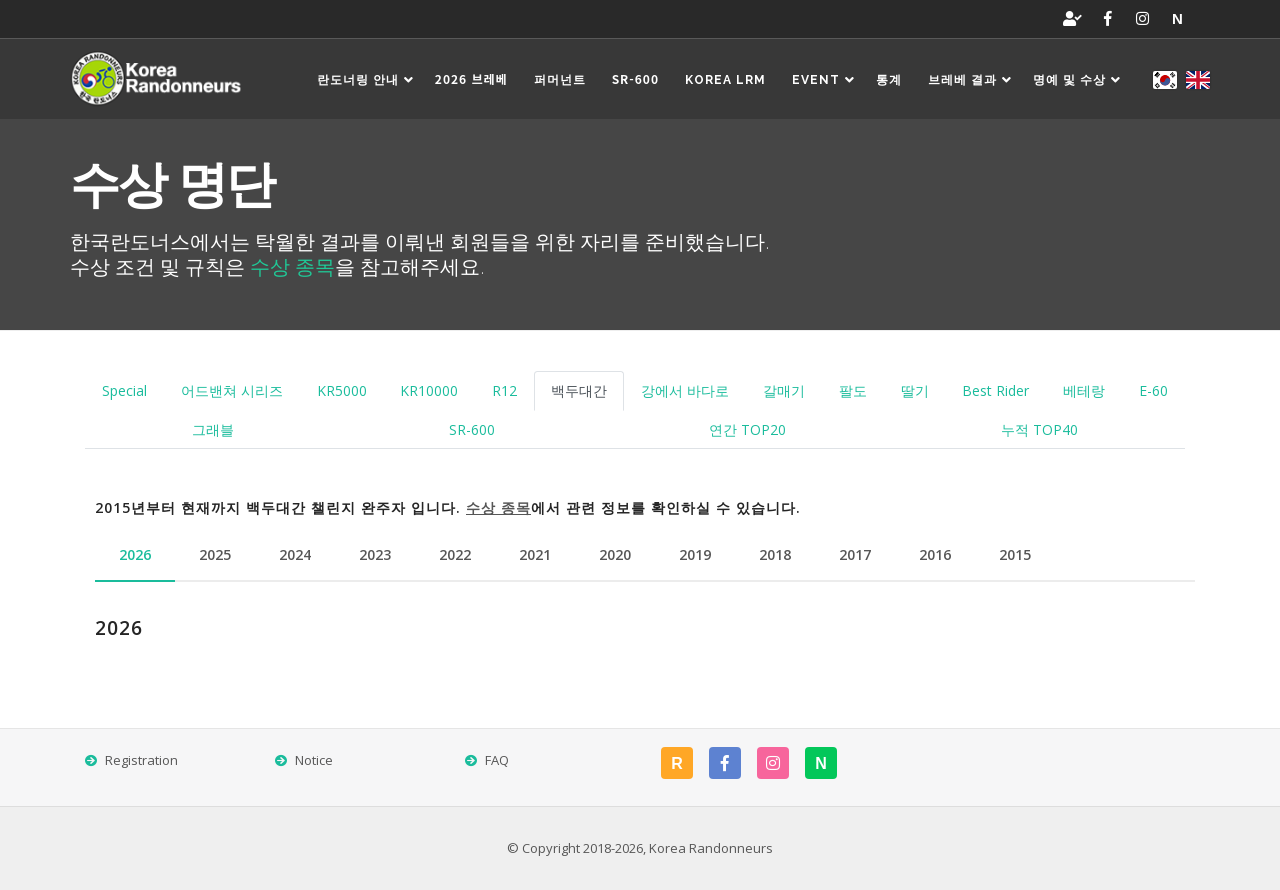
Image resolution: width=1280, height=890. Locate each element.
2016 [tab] (935, 554)
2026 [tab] (135, 554)
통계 (889, 80)
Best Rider (995, 390)
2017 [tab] (855, 554)
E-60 (1153, 390)
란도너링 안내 (367, 80)
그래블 (213, 429)
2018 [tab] (775, 554)
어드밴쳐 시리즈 (232, 390)
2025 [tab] (215, 554)
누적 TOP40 (1039, 429)
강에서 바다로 (685, 390)
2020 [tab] (615, 554)
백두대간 (579, 390)
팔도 (853, 390)
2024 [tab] (295, 554)
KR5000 (342, 390)
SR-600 (472, 429)
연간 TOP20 (747, 429)
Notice (314, 760)
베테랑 (1084, 390)
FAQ (497, 760)
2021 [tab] (535, 554)
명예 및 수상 (1079, 80)
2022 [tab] (455, 554)
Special (124, 390)
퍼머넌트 (560, 80)
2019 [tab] (695, 554)
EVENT (825, 80)
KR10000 (429, 390)
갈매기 (784, 390)
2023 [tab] (375, 554)
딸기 (915, 390)
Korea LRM (725, 80)
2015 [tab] (1015, 554)
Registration (141, 760)
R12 (504, 390)
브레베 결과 (972, 80)
